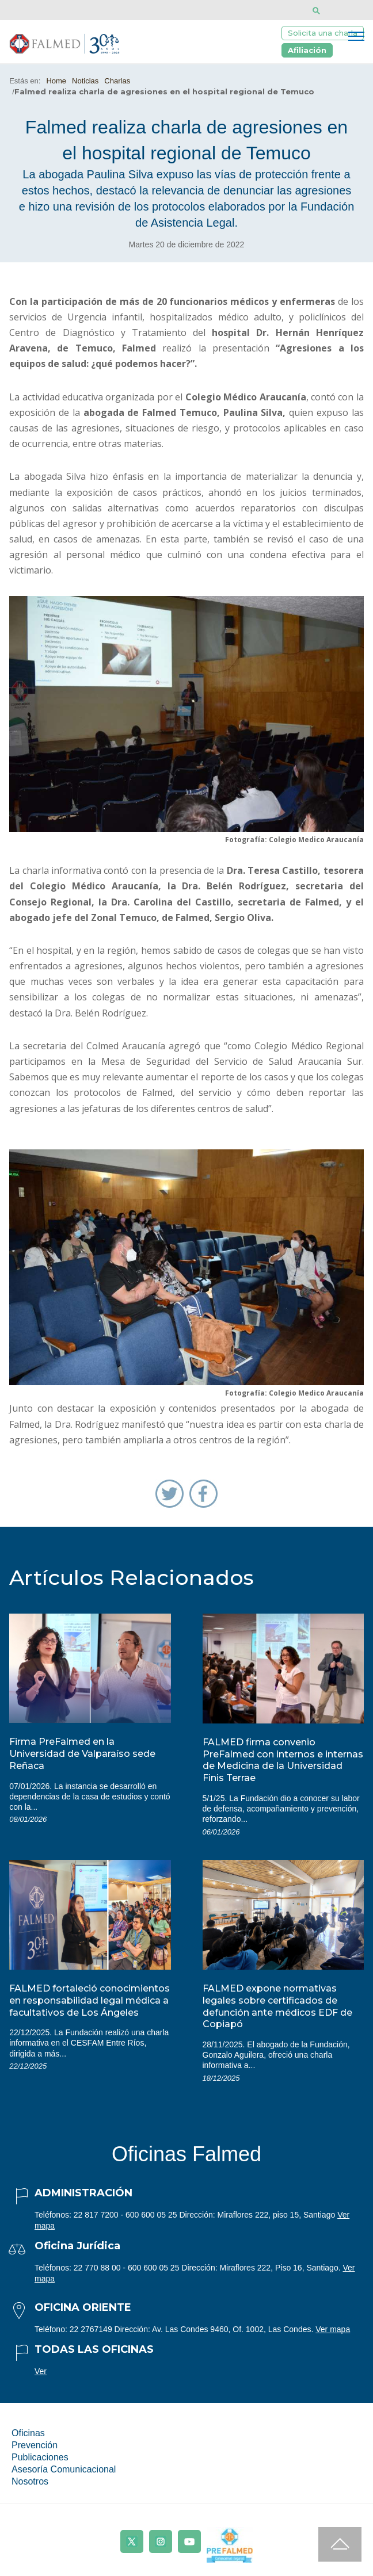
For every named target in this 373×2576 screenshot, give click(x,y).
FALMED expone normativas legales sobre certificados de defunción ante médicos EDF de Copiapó (277, 2006)
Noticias (85, 81)
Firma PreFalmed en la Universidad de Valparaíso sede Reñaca (82, 1753)
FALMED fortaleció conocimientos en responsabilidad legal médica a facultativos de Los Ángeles (89, 2000)
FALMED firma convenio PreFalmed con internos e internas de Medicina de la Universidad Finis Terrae (283, 1760)
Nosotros (30, 2481)
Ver (41, 2371)
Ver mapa (332, 2329)
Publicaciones (40, 2457)
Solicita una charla (322, 32)
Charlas (117, 81)
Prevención (35, 2445)
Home (56, 81)
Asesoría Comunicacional (64, 2469)
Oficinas (28, 2433)
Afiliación (307, 50)
